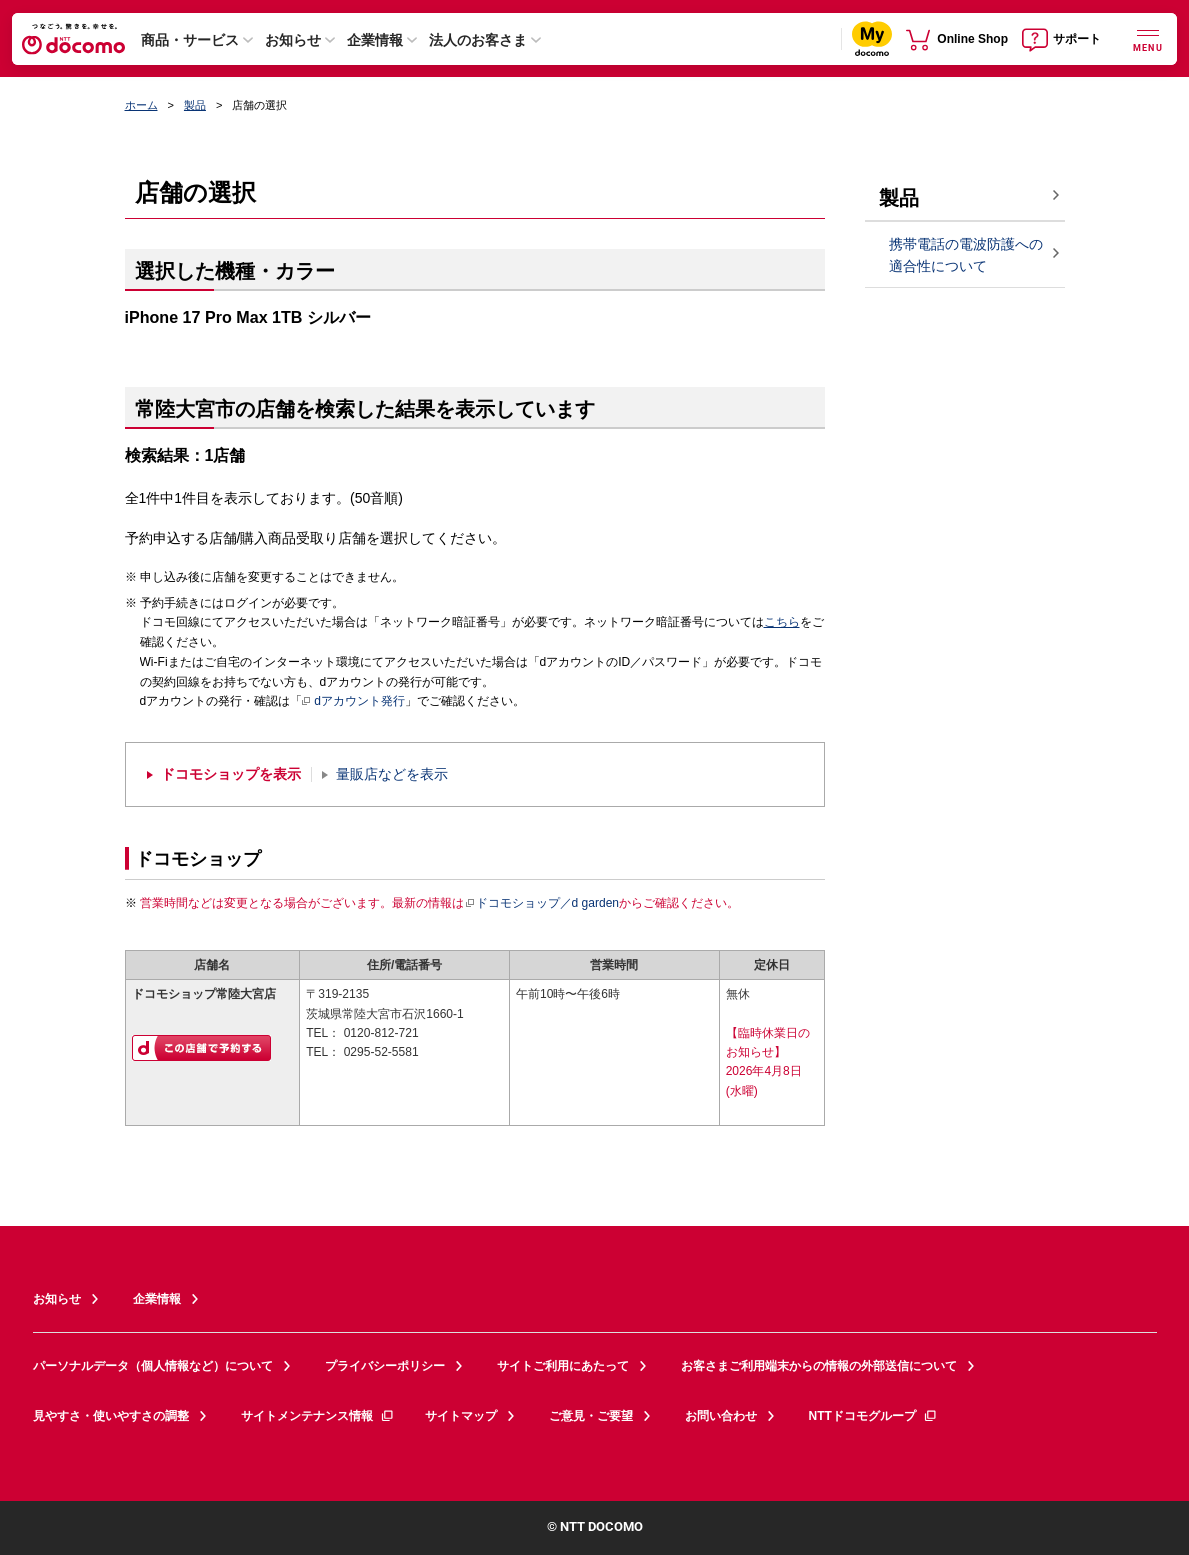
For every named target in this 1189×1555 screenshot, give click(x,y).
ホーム (141, 105)
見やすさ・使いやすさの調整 (111, 1416)
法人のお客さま (478, 40)
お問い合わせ (721, 1416)
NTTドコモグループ (873, 1416)
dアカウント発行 (353, 702)
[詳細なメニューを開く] (1148, 38)
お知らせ (293, 40)
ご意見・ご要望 (591, 1416)
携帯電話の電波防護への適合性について (966, 255)
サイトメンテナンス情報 (318, 1416)
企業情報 (375, 40)
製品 (195, 105)
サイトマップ (461, 1416)
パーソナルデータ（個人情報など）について (153, 1366)
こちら (782, 622)
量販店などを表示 (392, 774)
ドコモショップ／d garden (542, 903)
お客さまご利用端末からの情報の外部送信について (819, 1366)
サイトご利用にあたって (563, 1366)
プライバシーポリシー (385, 1366)
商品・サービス (190, 40)
